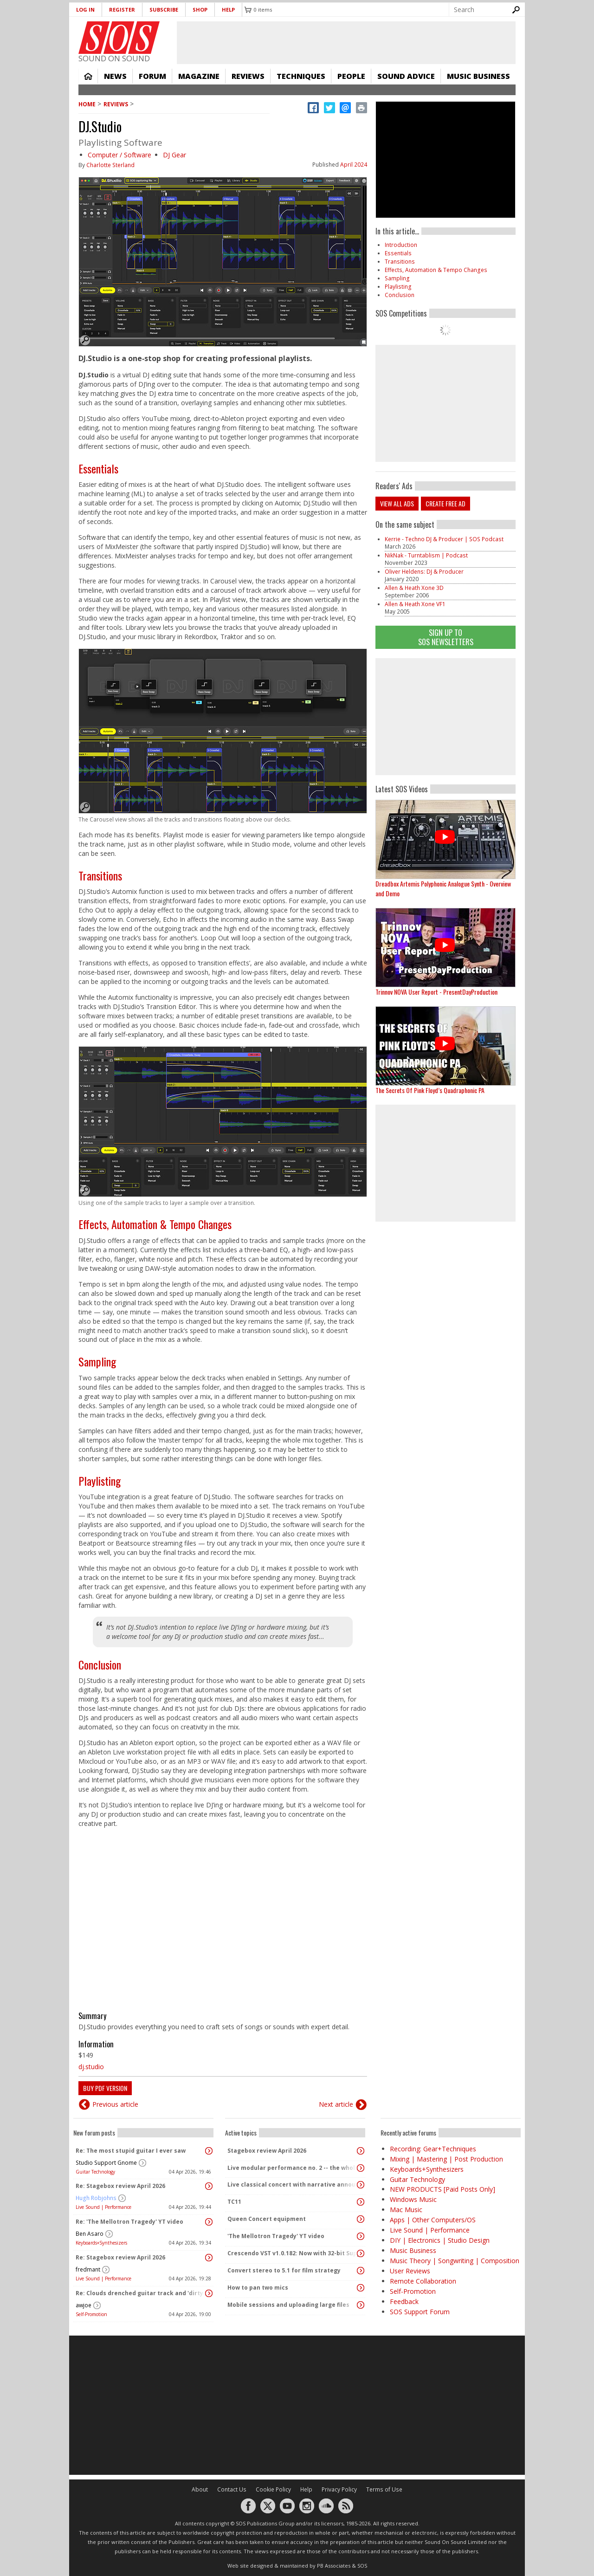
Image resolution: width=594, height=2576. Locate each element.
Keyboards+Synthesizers (101, 2242)
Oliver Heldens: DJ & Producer (424, 572)
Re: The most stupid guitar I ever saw (131, 2151)
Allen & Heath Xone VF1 (415, 604)
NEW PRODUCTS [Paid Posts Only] (442, 2189)
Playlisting (99, 1480)
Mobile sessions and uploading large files (288, 2305)
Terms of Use (384, 2489)
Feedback (404, 2301)
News (115, 76)
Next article (336, 2104)
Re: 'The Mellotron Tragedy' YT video (129, 2222)
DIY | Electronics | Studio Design (440, 2240)
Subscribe (163, 9)
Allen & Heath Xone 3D (414, 588)
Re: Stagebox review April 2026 (120, 2186)
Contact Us (231, 2489)
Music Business (478, 76)
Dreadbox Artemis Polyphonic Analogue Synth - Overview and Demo (443, 888)
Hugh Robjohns (96, 2198)
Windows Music (413, 2199)
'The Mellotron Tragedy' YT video (275, 2236)
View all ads (397, 503)
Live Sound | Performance (103, 2207)
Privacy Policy (339, 2489)
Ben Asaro (89, 2234)
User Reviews (410, 2270)
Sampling (97, 1361)
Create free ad (445, 503)
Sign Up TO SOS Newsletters (445, 637)
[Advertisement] (445, 717)
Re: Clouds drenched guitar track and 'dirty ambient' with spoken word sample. (141, 2293)
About (200, 2489)
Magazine (199, 76)
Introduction (401, 245)
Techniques (301, 76)
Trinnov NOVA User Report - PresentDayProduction (436, 992)
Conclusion (99, 1664)
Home (88, 76)
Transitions (100, 875)
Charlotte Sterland (110, 165)
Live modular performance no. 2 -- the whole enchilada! (292, 2168)
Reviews (248, 76)
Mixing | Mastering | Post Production (446, 2159)
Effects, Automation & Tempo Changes (155, 1224)
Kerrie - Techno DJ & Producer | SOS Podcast (444, 539)
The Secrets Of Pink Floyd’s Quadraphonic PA (429, 1090)
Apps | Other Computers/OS (433, 2219)
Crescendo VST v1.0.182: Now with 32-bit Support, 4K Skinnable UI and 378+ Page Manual (292, 2253)
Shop (200, 9)
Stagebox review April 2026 (266, 2151)
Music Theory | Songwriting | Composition (454, 2260)
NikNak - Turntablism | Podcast (426, 555)
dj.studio (91, 2066)
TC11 (234, 2202)
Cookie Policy (273, 2489)
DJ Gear (174, 154)
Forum (152, 76)
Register (122, 9)
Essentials (98, 468)
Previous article (115, 2104)
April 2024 (353, 164)
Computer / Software (119, 154)
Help (228, 9)
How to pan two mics (257, 2287)
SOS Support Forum (420, 2311)
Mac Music (406, 2209)
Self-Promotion (91, 2314)
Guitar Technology (95, 2171)
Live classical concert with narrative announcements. (292, 2184)
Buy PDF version (105, 2088)
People (351, 76)
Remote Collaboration (423, 2281)
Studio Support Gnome (106, 2163)
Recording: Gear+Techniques (433, 2148)
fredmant (88, 2269)
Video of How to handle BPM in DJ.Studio (222, 1916)
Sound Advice (406, 76)
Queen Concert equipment (266, 2219)
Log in (85, 9)
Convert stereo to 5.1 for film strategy (284, 2270)
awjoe (83, 2305)
